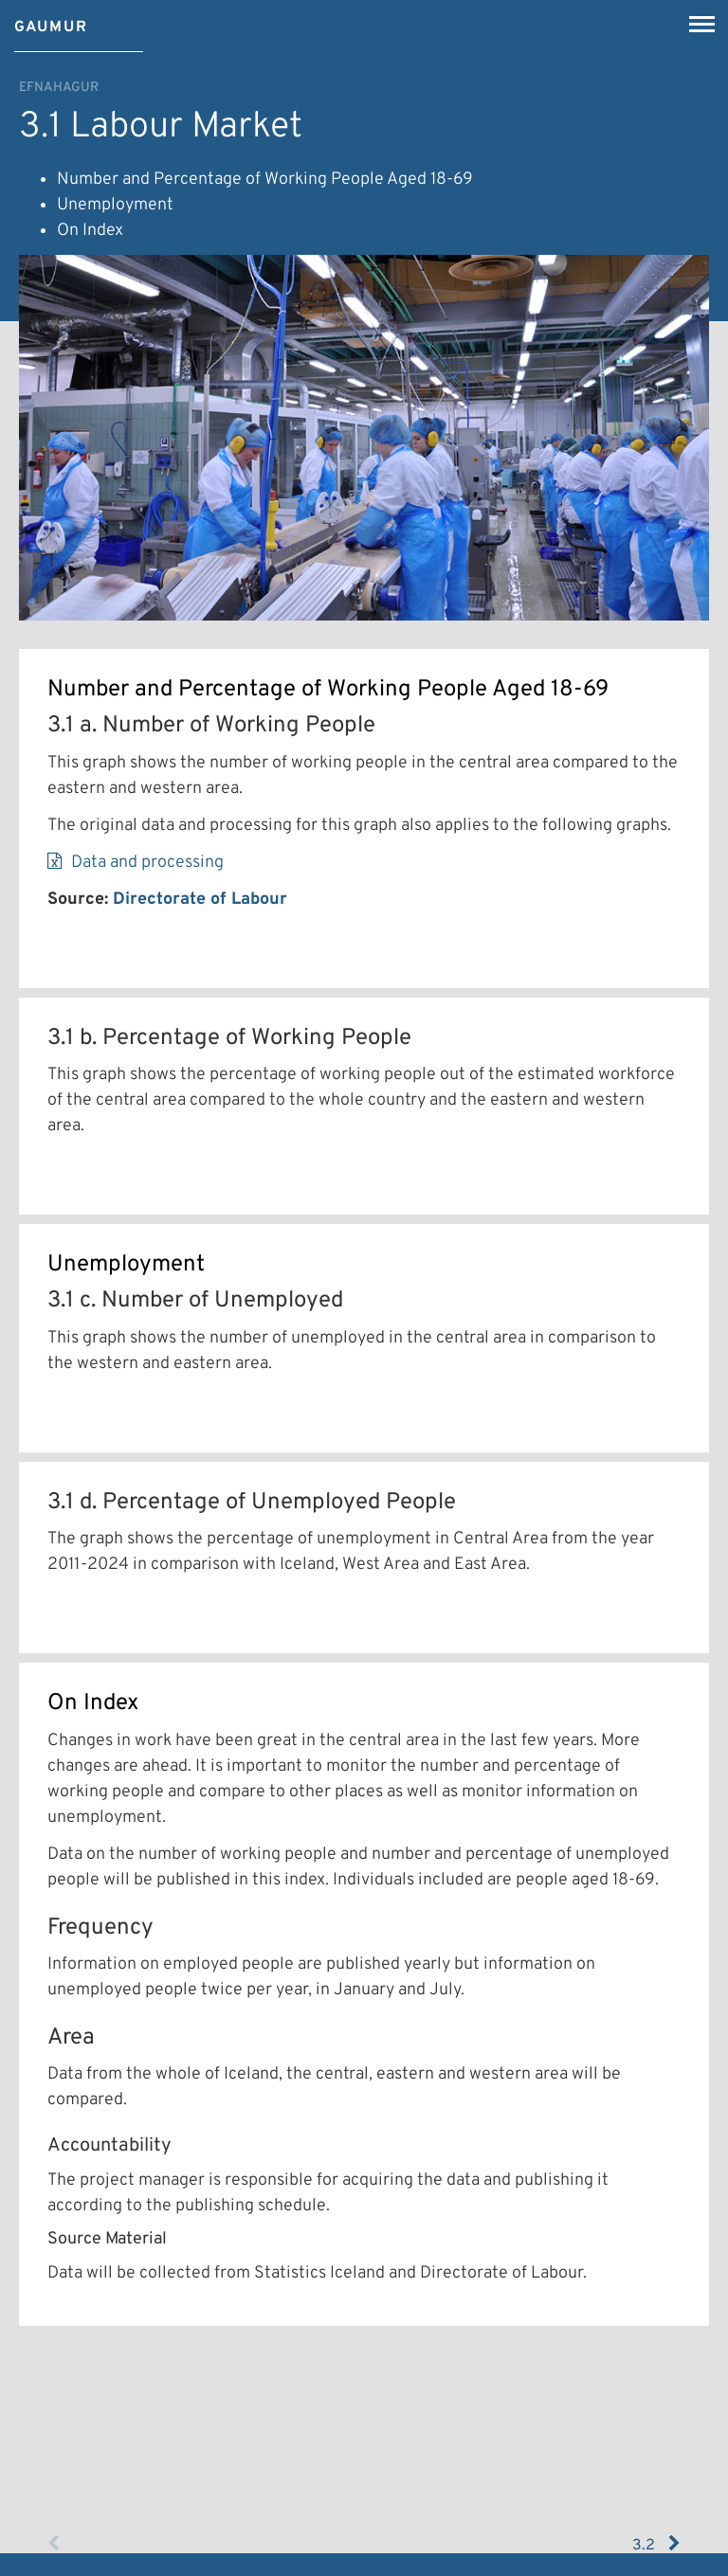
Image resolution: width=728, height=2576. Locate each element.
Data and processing (147, 863)
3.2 (656, 2545)
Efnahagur (59, 88)
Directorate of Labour (200, 899)
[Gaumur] (51, 21)
